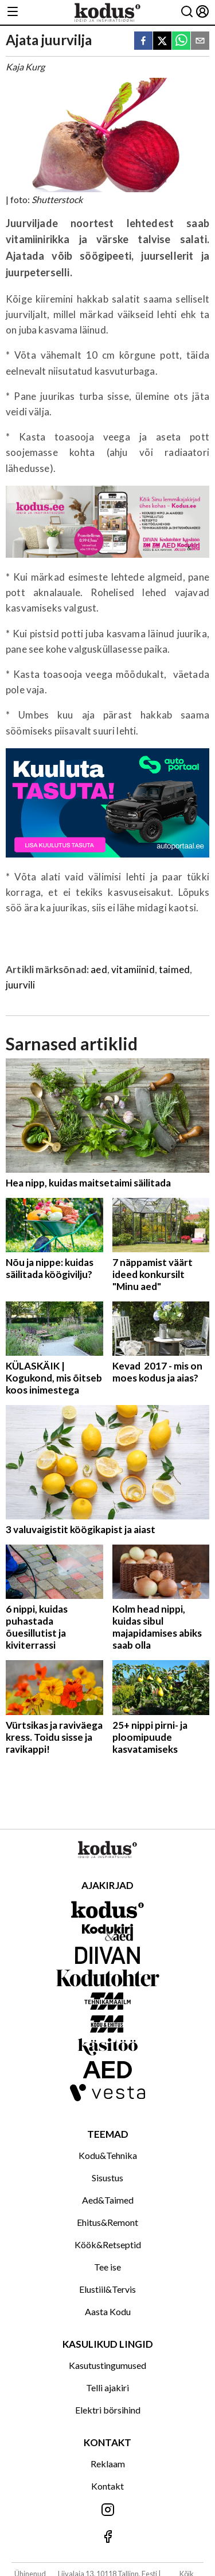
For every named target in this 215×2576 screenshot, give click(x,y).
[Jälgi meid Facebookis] (107, 2537)
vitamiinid (133, 969)
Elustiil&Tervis (107, 2289)
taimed (174, 969)
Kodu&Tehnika (108, 2155)
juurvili (20, 985)
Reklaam (108, 2463)
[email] (200, 41)
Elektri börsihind (107, 2409)
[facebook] (143, 41)
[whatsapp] (181, 41)
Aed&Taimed (108, 2199)
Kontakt (107, 2485)
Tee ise (107, 2266)
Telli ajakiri (107, 2387)
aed (99, 969)
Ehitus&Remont (107, 2222)
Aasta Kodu (108, 2311)
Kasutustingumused (107, 2365)
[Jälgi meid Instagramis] (107, 2510)
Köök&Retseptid (108, 2244)
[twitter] (162, 41)
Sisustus (107, 2177)
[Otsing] (187, 12)
